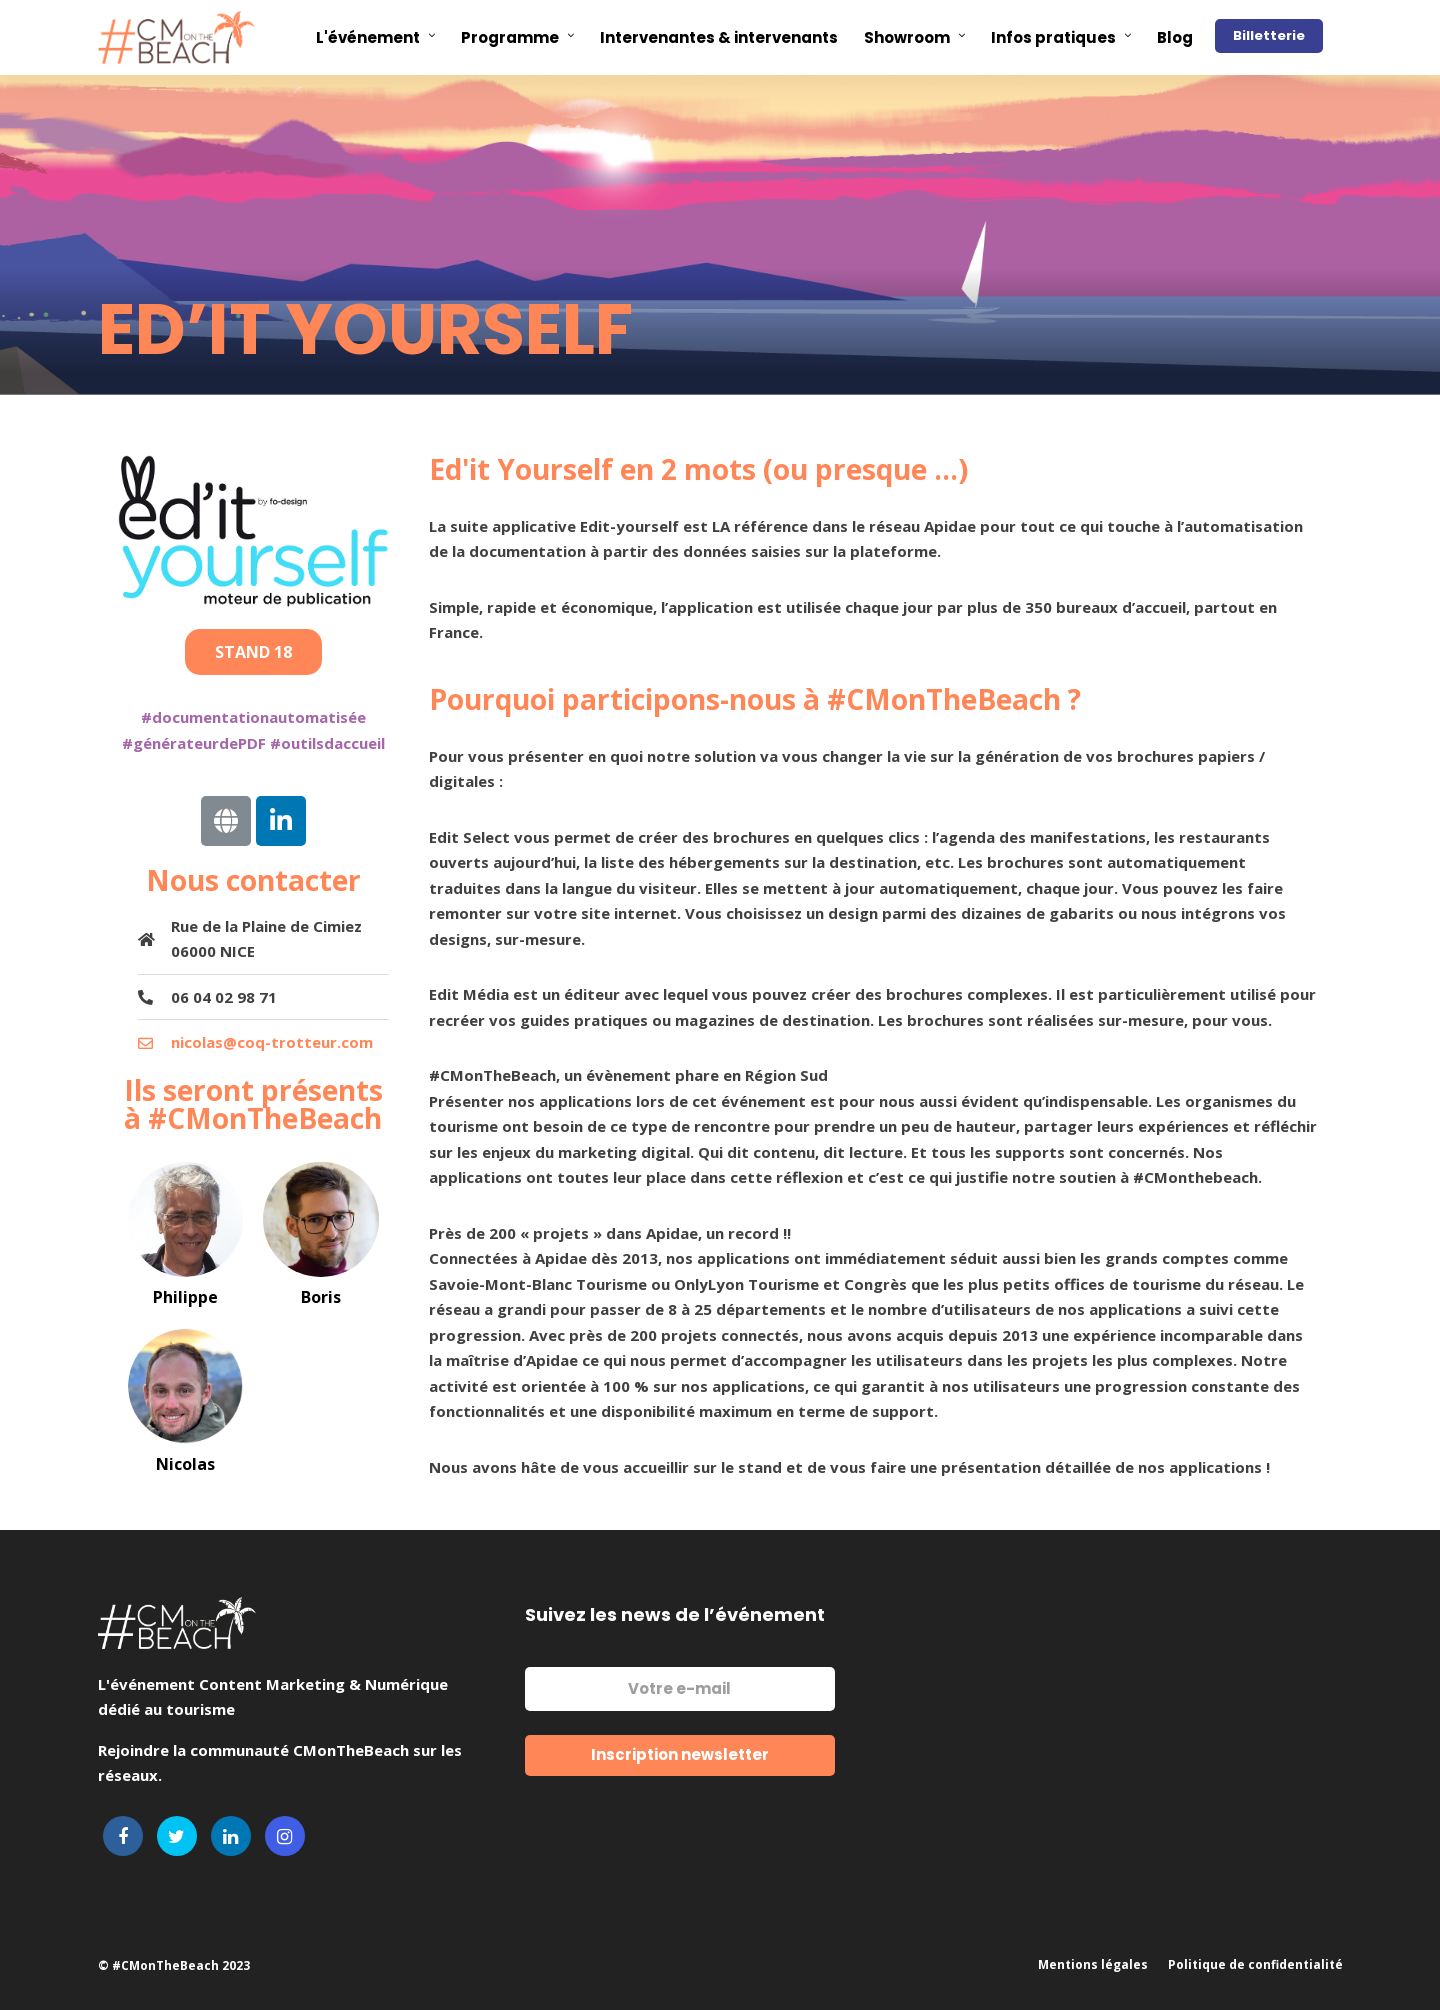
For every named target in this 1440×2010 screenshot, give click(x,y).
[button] (253, 652)
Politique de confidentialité (1255, 1964)
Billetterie (1269, 35)
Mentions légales (1093, 1964)
